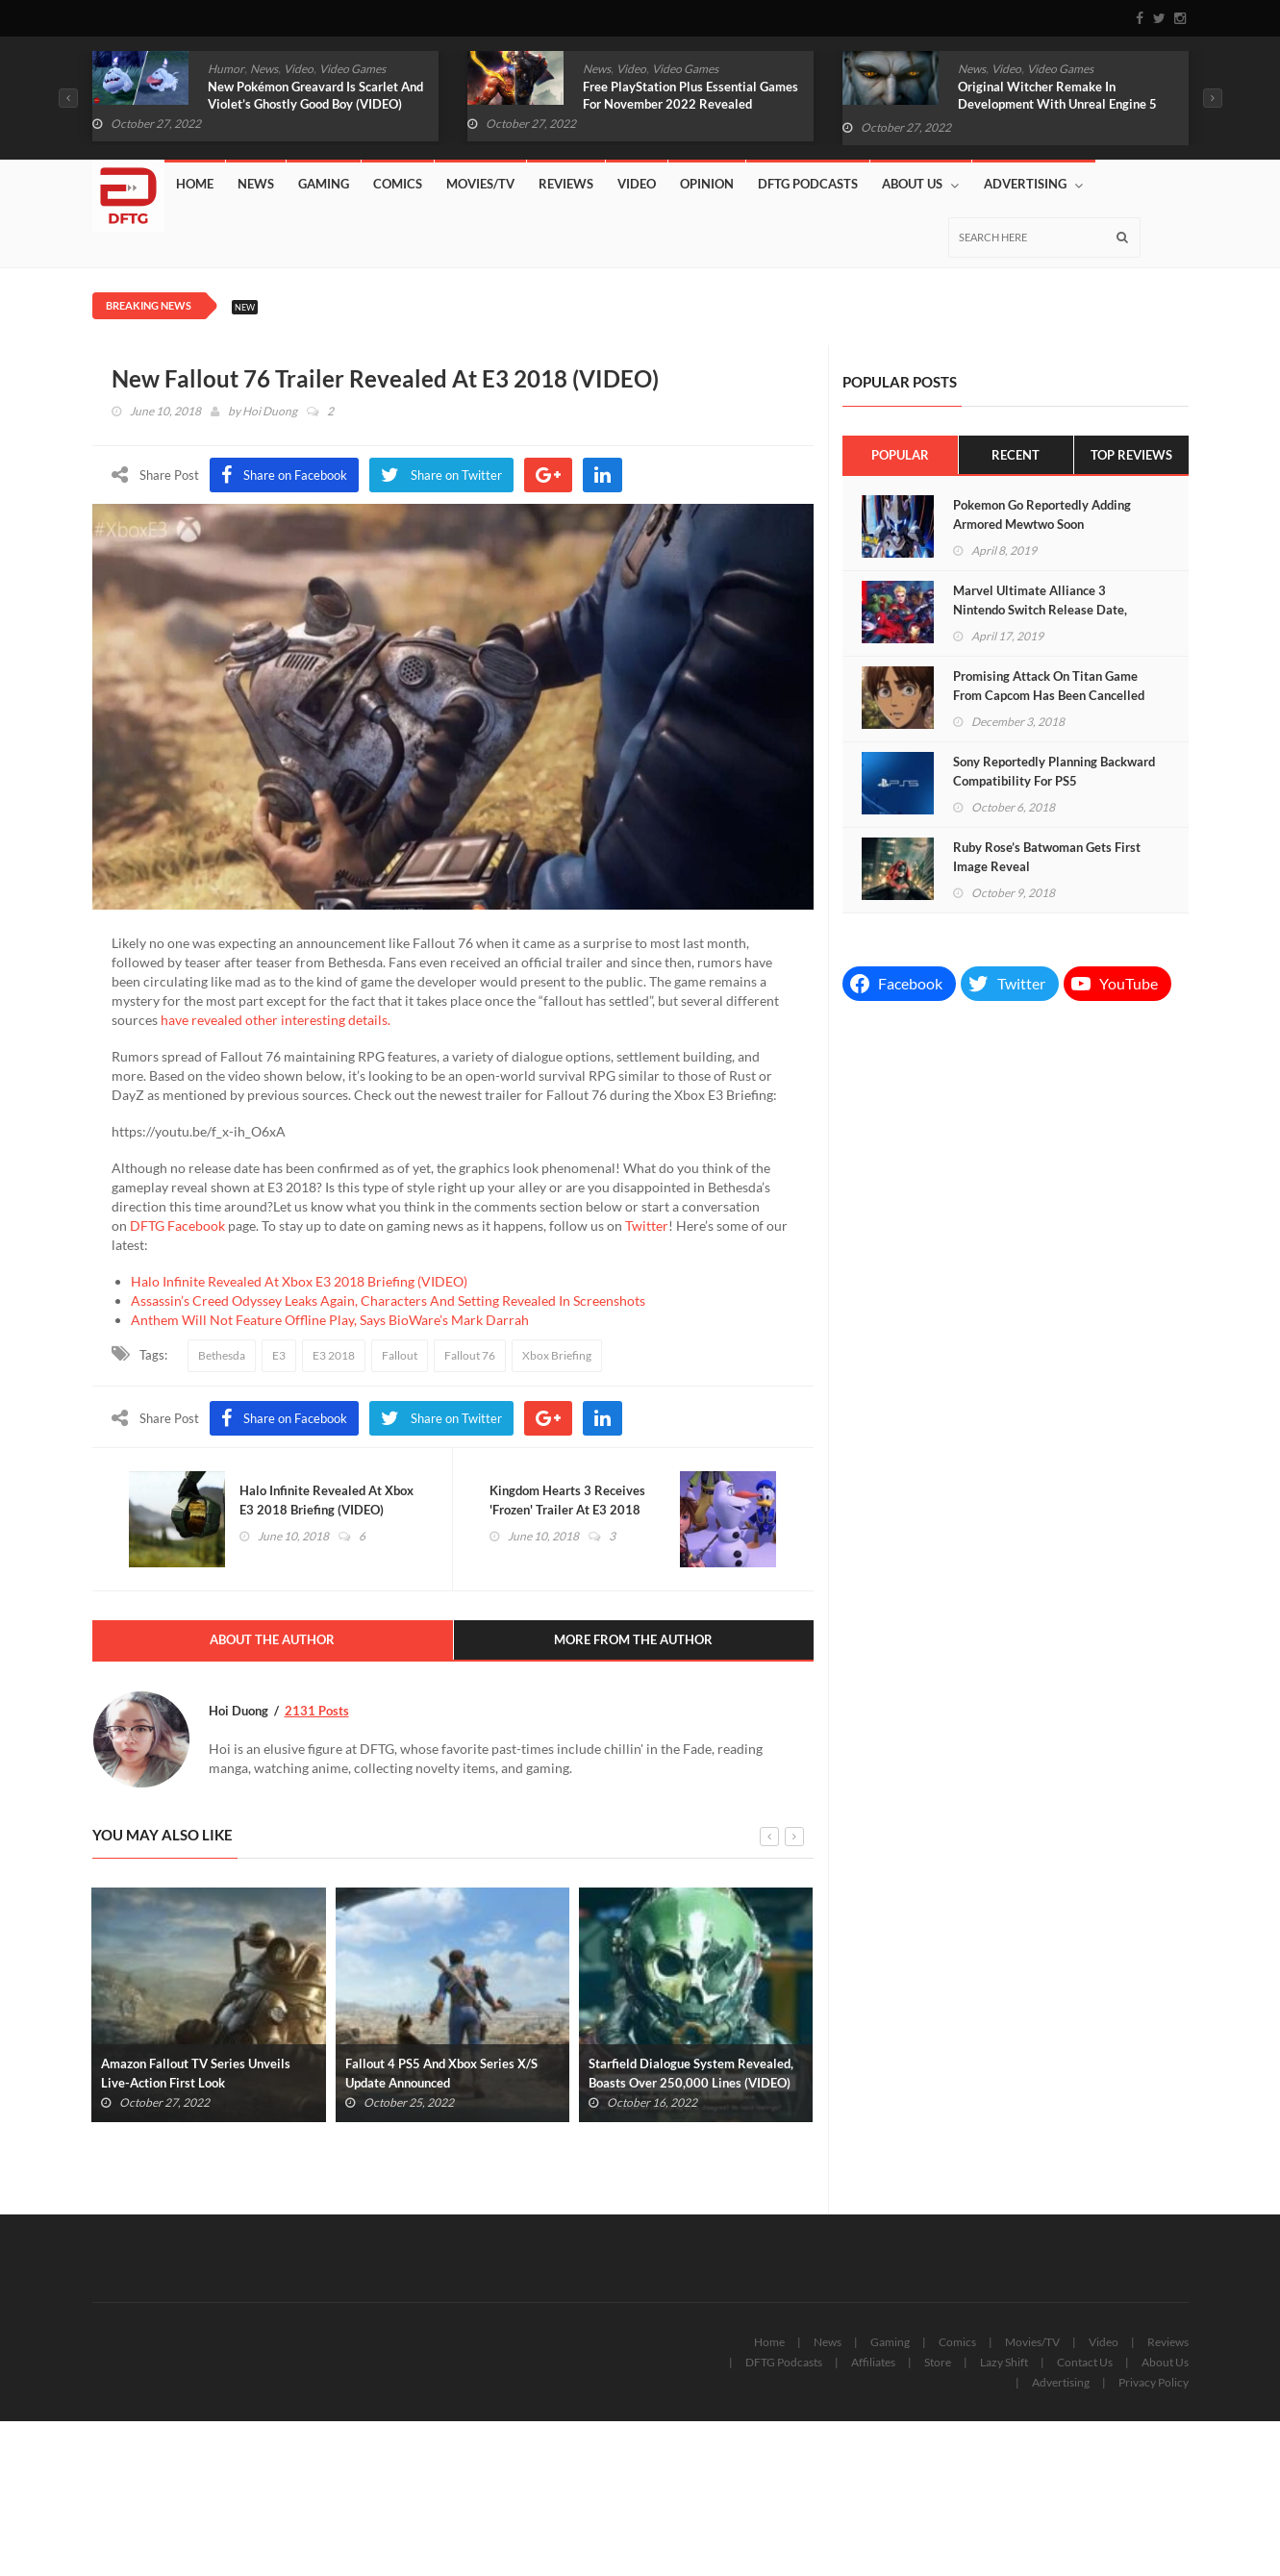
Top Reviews (1131, 455)
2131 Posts (317, 1711)
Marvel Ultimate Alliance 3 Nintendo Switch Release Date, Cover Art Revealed (1040, 610)
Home (194, 183)
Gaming (323, 183)
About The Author (272, 1641)
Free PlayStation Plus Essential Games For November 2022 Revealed (690, 95)
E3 (279, 1355)
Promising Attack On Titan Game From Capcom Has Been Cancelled (1048, 685)
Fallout (399, 1355)
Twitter (646, 1225)
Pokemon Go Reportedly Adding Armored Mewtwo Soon (1042, 514)
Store (937, 2363)
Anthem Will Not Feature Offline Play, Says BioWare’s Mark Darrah (330, 1320)
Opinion (707, 183)
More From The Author (633, 1641)
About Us (920, 184)
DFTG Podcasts (808, 183)
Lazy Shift (1004, 2363)
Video (299, 69)
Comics (397, 183)
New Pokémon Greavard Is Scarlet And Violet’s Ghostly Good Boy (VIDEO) (315, 95)
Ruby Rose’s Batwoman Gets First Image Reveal (1047, 856)
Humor (226, 69)
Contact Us (1085, 2363)
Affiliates (873, 2363)
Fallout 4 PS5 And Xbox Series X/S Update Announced (441, 2074)
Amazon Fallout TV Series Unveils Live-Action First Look (195, 2074)
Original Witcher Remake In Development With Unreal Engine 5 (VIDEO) (1057, 104)
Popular (900, 455)
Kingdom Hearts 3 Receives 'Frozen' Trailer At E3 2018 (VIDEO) (569, 1511)
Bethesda (221, 1355)
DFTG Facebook (177, 1225)
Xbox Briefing (556, 1355)
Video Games (352, 69)
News (264, 69)
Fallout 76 (469, 1355)
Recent (1015, 455)
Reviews (566, 183)
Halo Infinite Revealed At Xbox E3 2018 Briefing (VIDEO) (299, 1281)
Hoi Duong (269, 411)
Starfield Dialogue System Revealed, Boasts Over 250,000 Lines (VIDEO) (691, 2074)
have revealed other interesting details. (275, 1020)
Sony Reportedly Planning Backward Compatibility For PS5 (1054, 771)
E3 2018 (334, 1355)
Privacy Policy (1153, 2383)
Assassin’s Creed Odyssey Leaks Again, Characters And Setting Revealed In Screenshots (388, 1300)
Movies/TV (480, 183)
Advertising (1033, 184)
